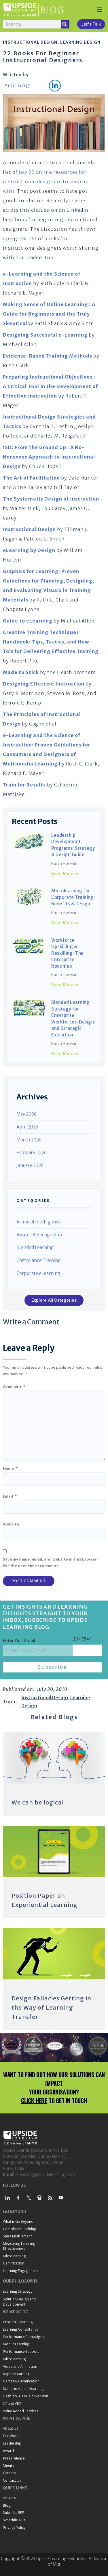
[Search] (65, 24)
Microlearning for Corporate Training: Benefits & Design (73, 897)
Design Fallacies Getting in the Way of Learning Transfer (51, 2007)
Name (10, 1468)
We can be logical (38, 1802)
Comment (14, 1386)
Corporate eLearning (38, 1273)
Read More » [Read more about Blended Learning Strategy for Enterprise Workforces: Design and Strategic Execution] (65, 1053)
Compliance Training (38, 1260)
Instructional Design (30, 42)
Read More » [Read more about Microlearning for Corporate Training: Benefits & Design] (65, 922)
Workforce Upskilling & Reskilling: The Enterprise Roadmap (67, 953)
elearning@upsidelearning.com (45, 2174)
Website (11, 1524)
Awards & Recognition (39, 1235)
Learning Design (80, 42)
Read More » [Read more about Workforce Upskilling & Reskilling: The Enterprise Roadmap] (65, 985)
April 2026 (27, 1127)
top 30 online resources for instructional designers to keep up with (46, 181)
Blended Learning (35, 1247)
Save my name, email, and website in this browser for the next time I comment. (50, 1562)
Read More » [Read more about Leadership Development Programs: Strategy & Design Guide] (65, 873)
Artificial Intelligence (38, 1222)
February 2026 (31, 1152)
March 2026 (28, 1140)
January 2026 (29, 1165)
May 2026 (26, 1114)
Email (10, 1496)
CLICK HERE (34, 2100)
